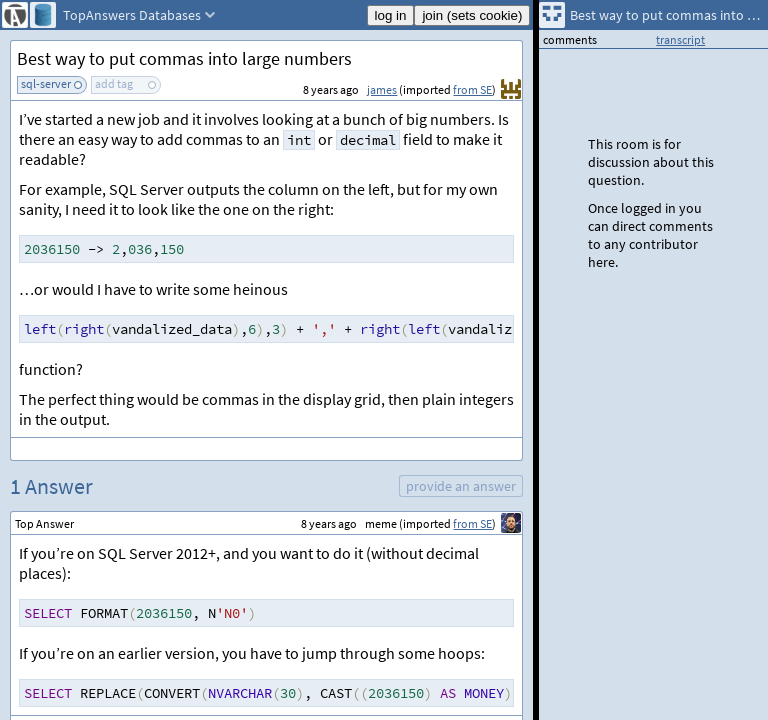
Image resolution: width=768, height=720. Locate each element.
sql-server (46, 83)
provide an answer (461, 486)
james (382, 89)
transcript (680, 39)
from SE (472, 89)
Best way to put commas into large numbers (184, 58)
